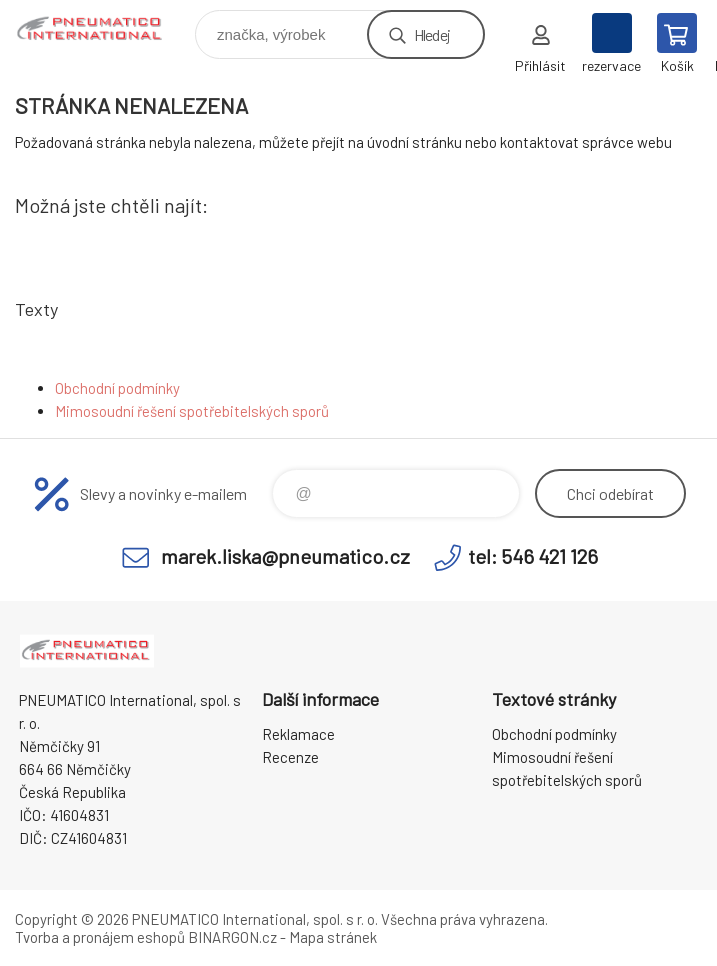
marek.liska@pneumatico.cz (285, 556)
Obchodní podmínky (117, 388)
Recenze (290, 757)
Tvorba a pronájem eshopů (100, 937)
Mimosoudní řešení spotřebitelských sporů (192, 411)
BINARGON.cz (232, 937)
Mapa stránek (333, 937)
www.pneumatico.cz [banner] (103, 29)
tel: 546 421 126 (533, 556)
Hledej (432, 34)
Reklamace (298, 734)
